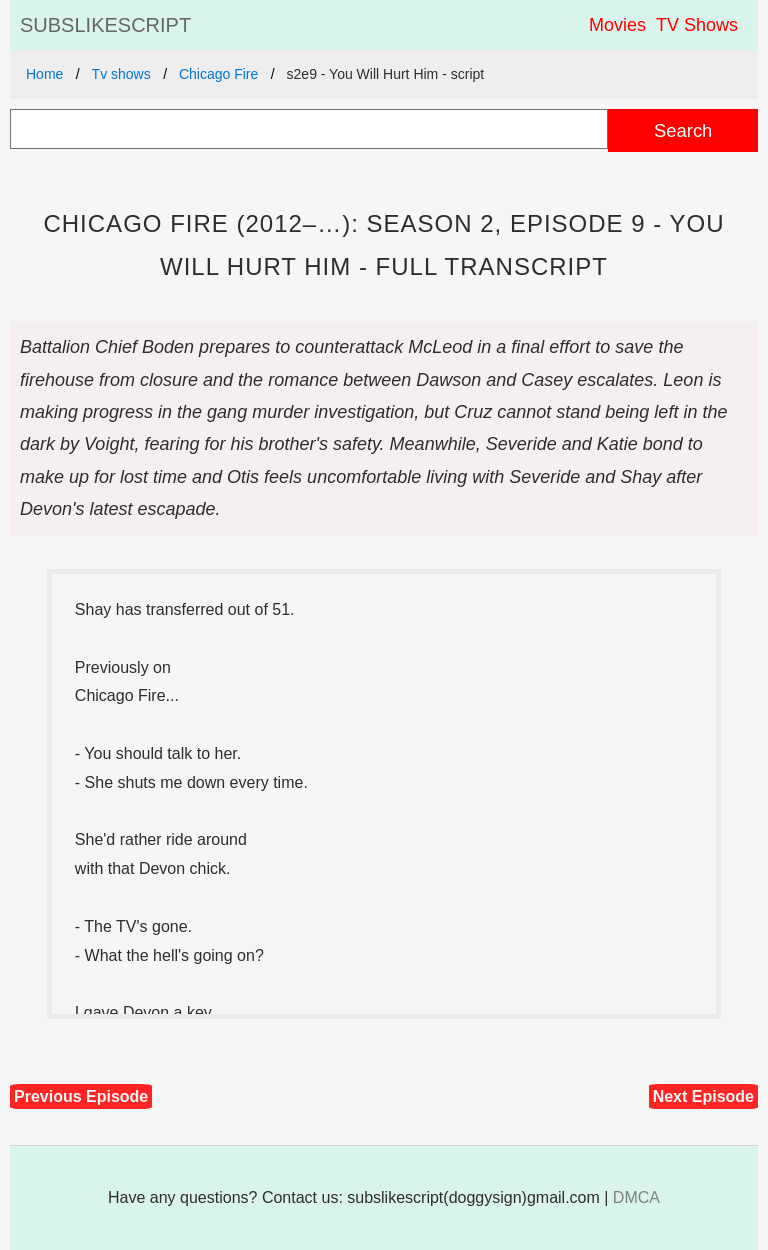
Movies (617, 25)
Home (44, 74)
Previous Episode (81, 1096)
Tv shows (121, 74)
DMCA (636, 1197)
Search (683, 130)
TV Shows (697, 25)
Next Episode (703, 1096)
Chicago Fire (218, 74)
